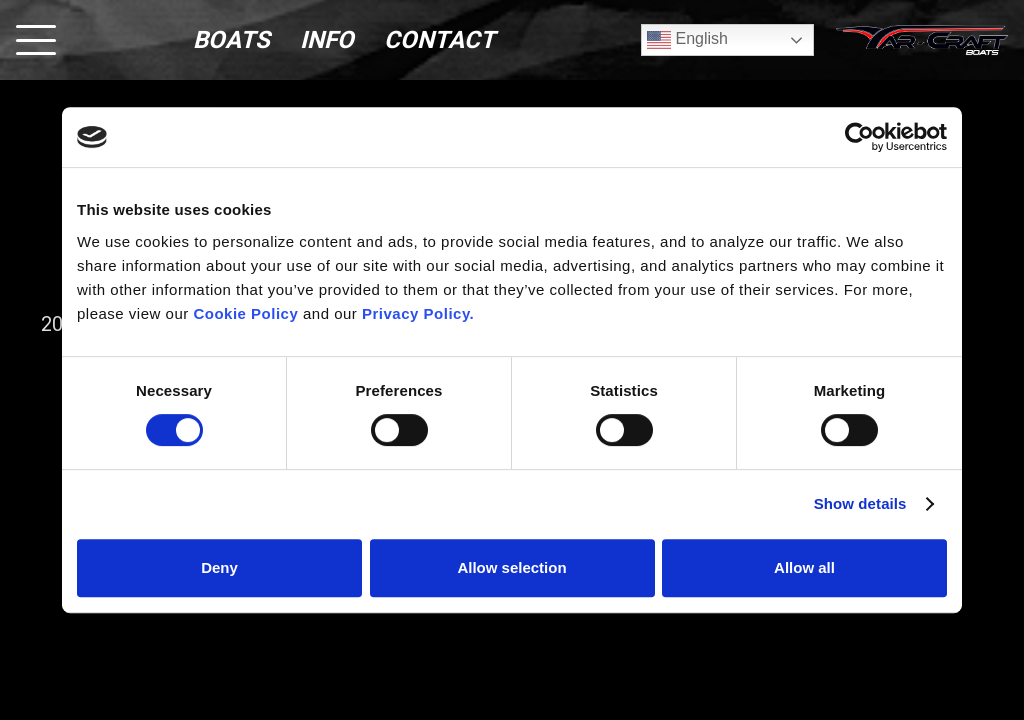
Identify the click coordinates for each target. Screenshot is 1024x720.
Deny (219, 567)
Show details (860, 503)
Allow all (804, 567)
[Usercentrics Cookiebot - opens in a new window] (859, 137)
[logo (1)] (922, 40)
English (687, 40)
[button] (36, 40)
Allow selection (511, 567)
